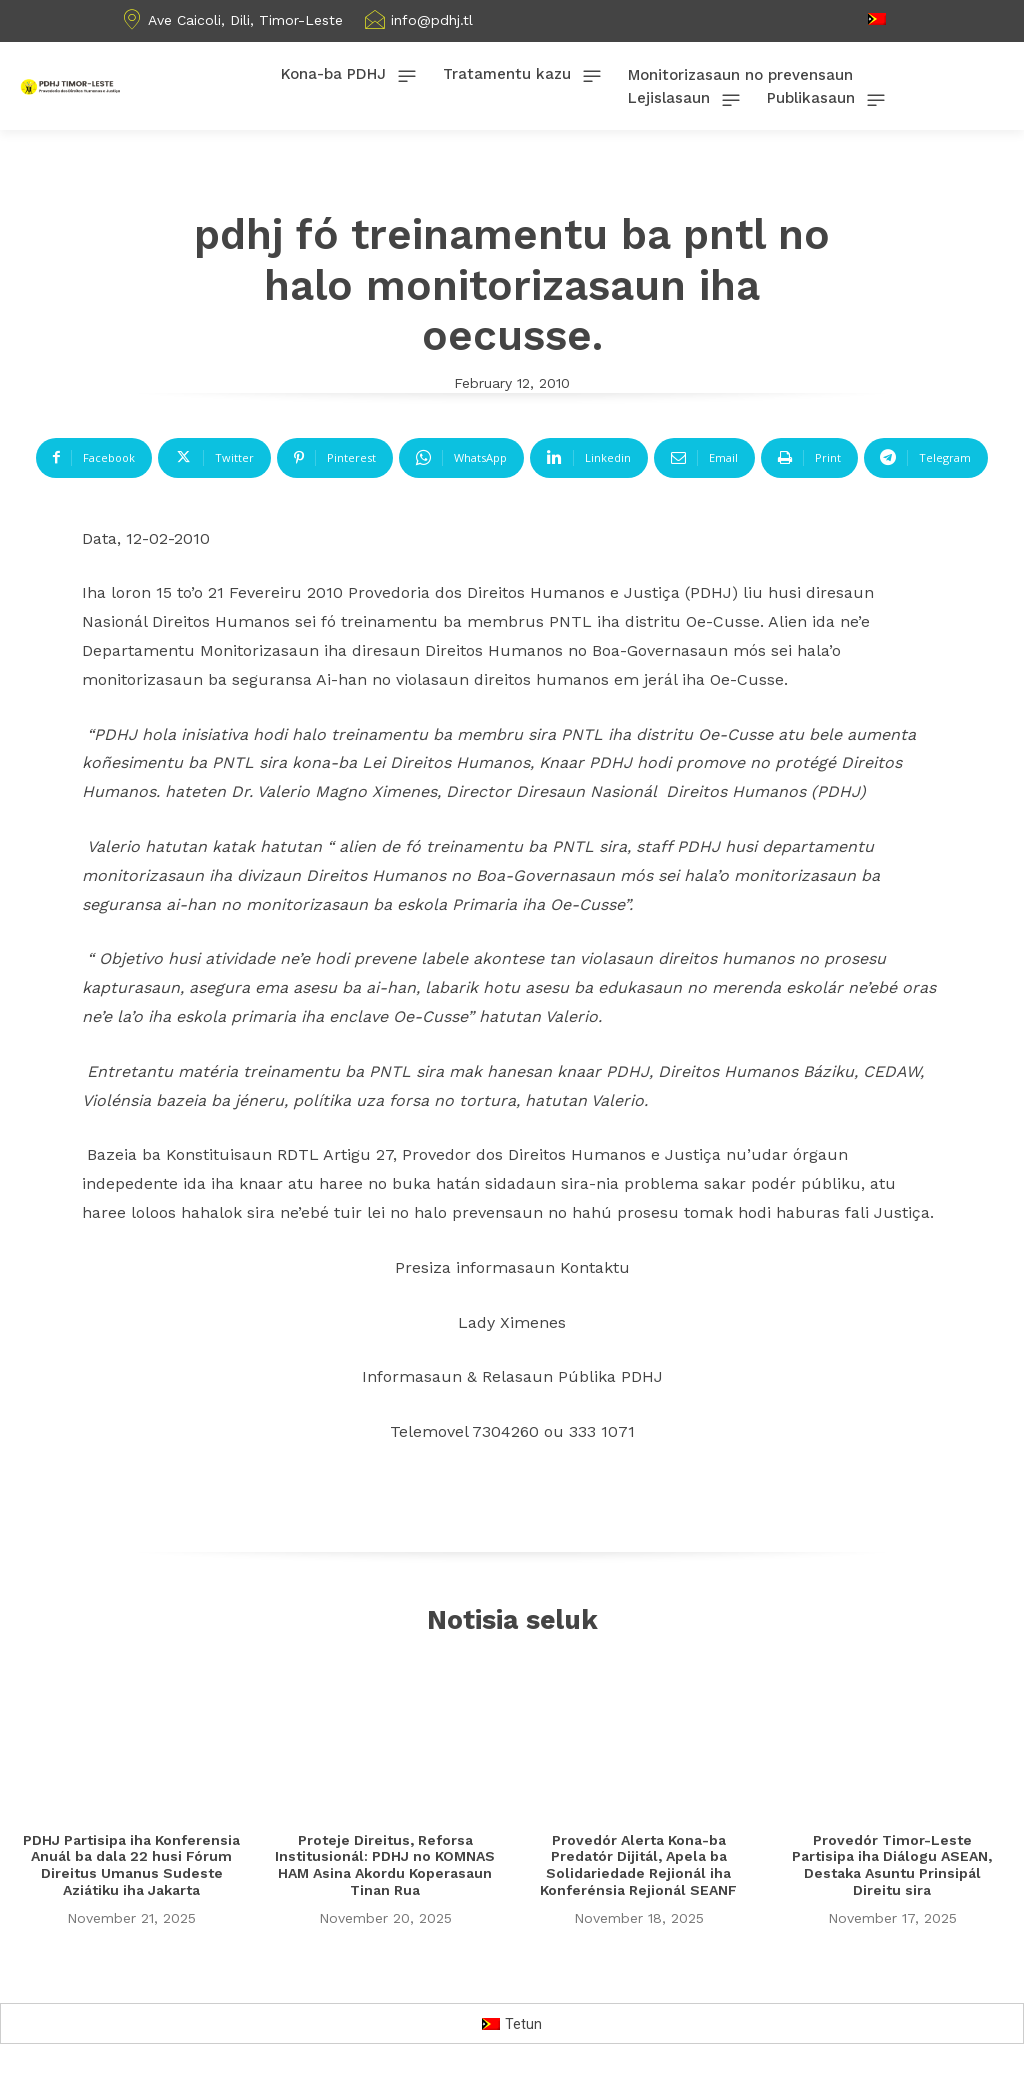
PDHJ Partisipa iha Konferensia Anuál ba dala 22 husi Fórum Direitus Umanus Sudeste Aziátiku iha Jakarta (131, 1866)
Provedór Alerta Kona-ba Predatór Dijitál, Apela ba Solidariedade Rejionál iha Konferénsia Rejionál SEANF (638, 1866)
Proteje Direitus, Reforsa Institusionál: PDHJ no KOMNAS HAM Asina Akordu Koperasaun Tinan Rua (385, 1866)
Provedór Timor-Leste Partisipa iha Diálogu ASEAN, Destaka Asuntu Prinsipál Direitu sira (892, 1866)
